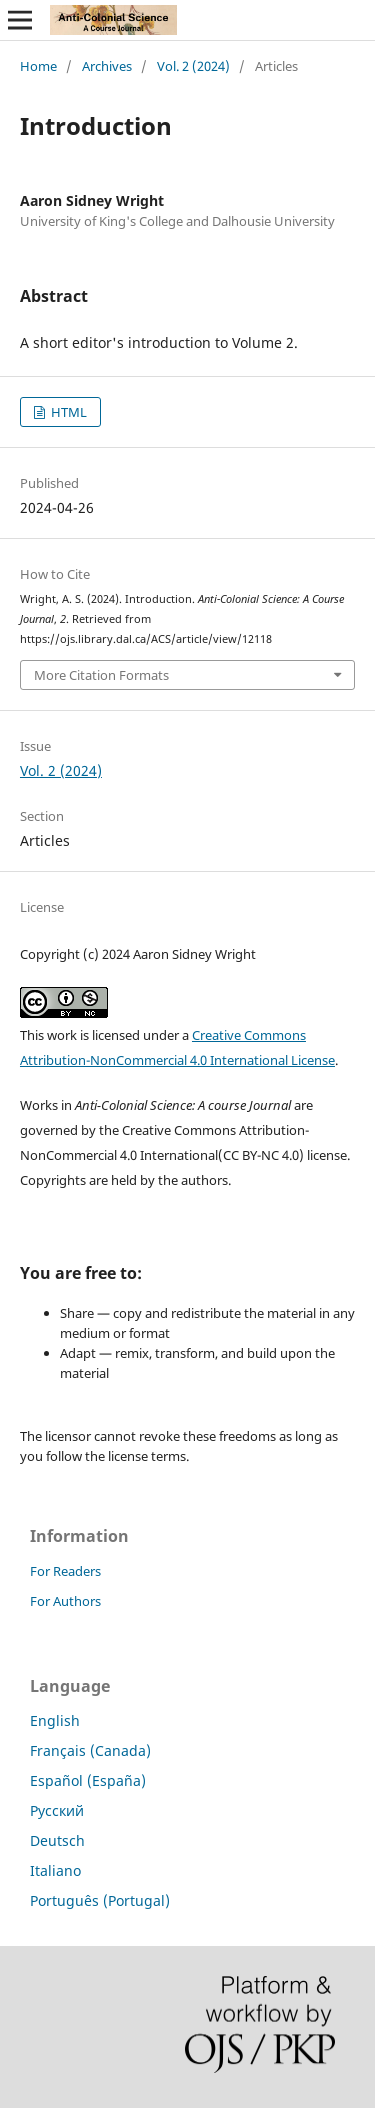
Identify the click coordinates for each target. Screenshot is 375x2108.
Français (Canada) (90, 1750)
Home (38, 66)
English (55, 1720)
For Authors (65, 1601)
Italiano (55, 1870)
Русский (57, 1810)
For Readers (65, 1571)
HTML (67, 412)
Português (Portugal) (100, 1900)
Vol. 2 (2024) (193, 66)
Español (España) (88, 1780)
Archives (107, 66)
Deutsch (57, 1840)
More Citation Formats (101, 675)
